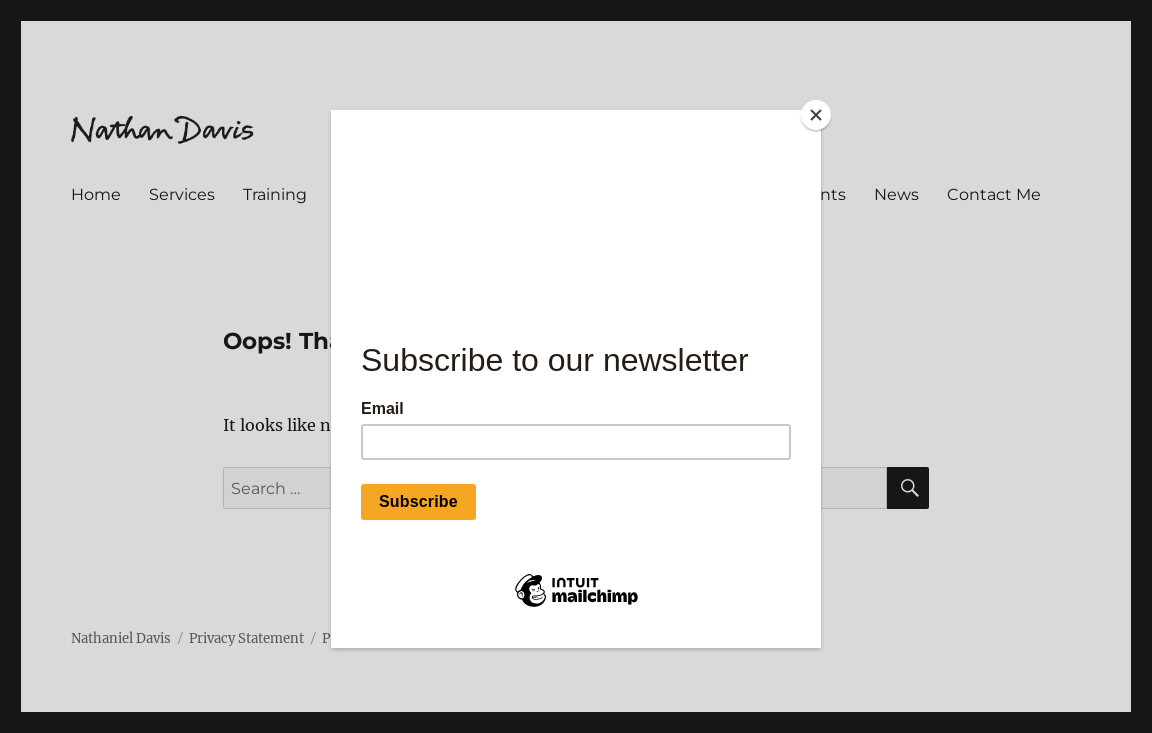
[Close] (816, 115)
